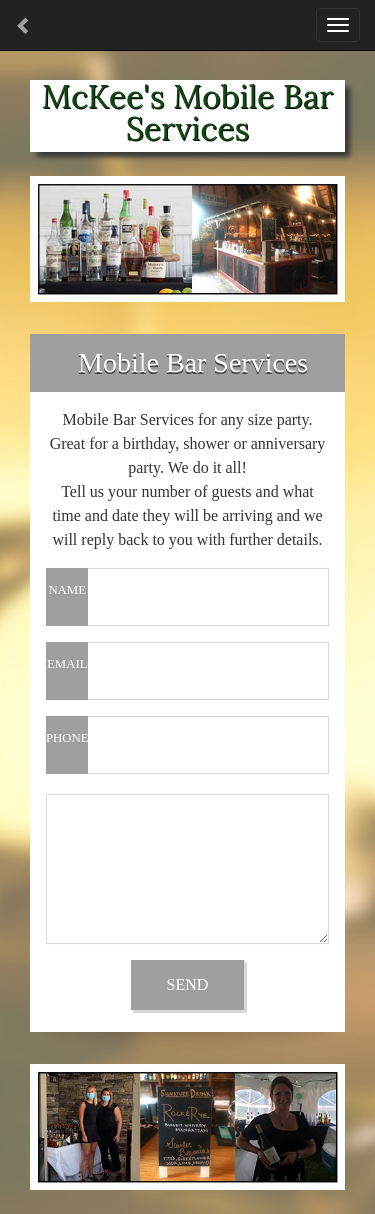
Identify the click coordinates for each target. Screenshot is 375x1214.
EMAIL (67, 664)
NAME (67, 590)
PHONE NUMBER (67, 752)
